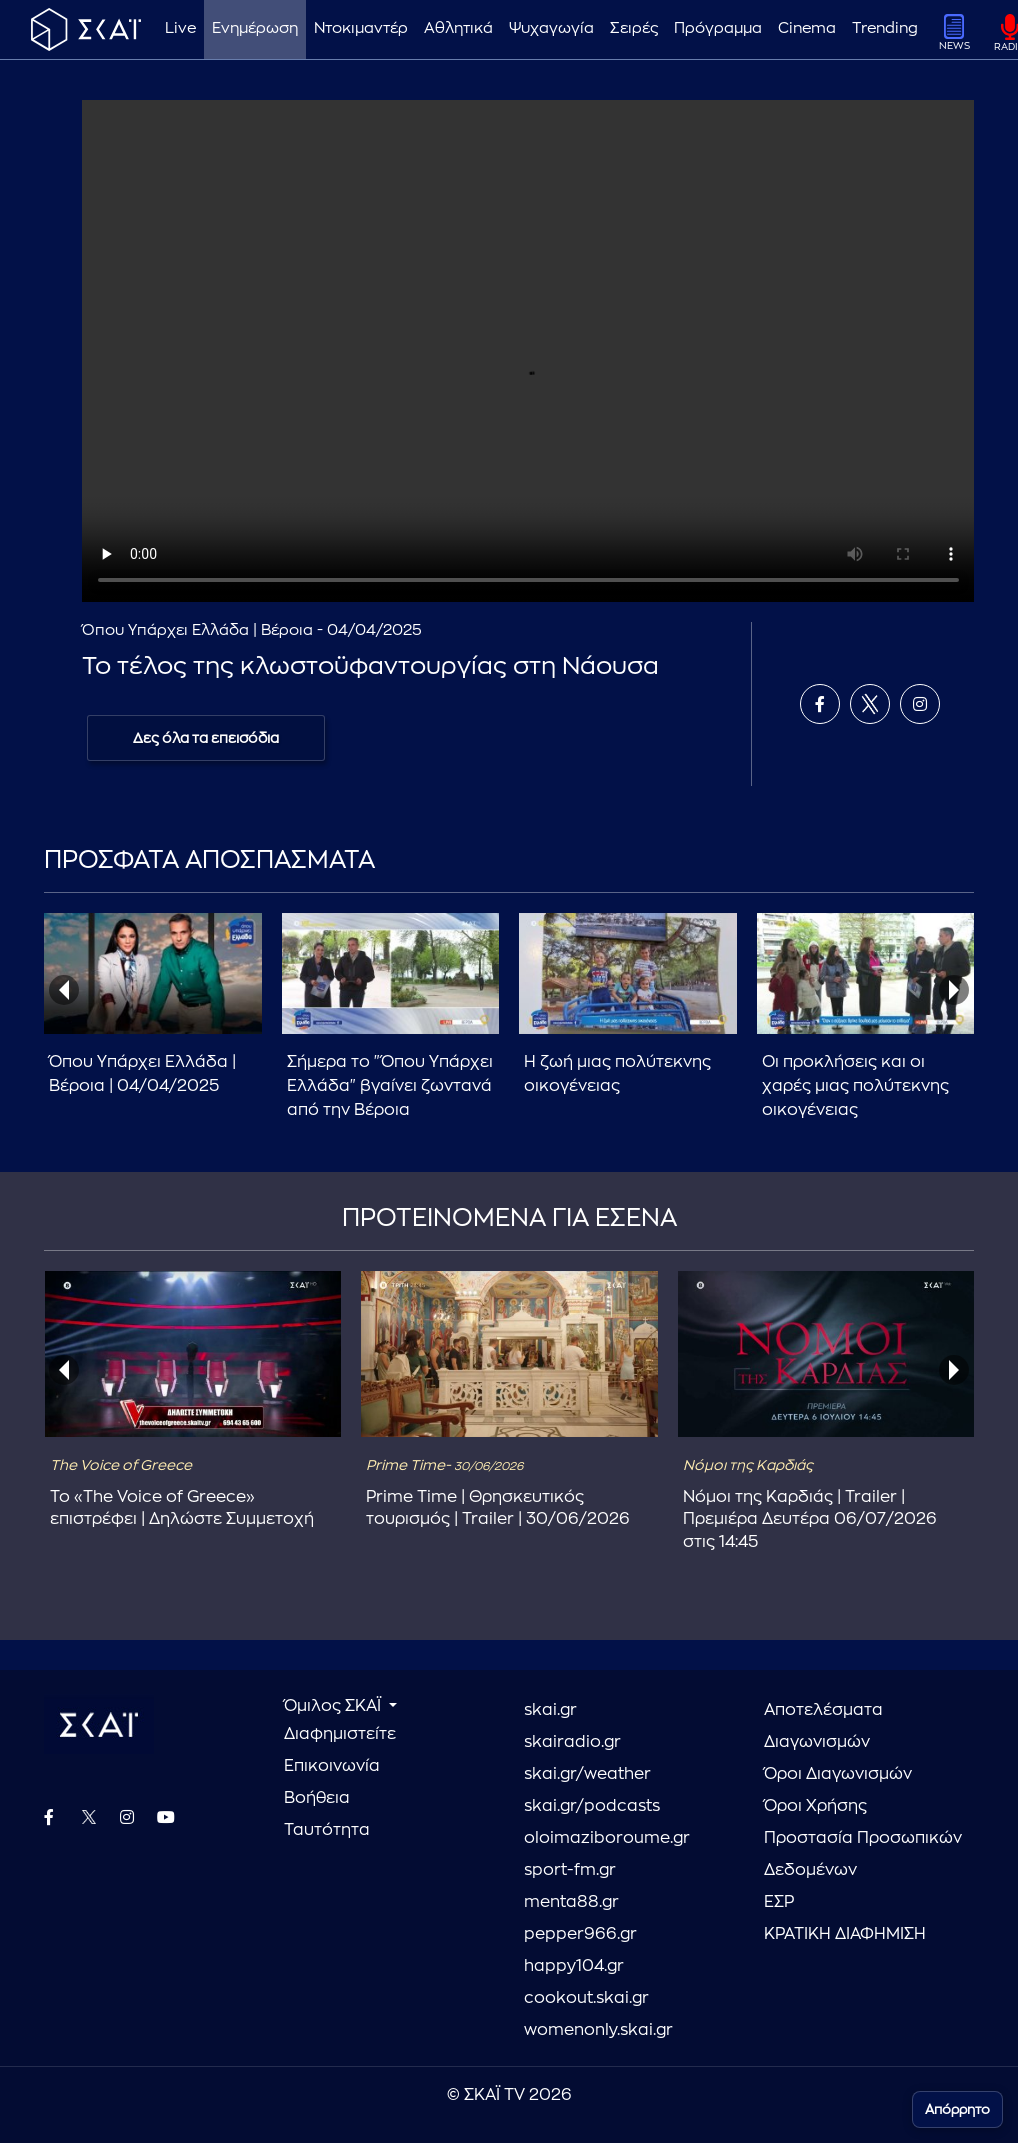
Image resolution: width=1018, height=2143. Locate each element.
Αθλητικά (458, 28)
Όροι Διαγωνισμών (838, 1774)
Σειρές (634, 28)
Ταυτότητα (327, 1830)
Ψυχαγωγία (551, 28)
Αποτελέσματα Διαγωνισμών (823, 1726)
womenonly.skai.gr (598, 2030)
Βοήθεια (317, 1798)
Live (180, 28)
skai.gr (550, 1710)
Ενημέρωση (255, 28)
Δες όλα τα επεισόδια (206, 738)
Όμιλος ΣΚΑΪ (334, 1706)
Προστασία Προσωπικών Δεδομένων (863, 1854)
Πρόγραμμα (718, 28)
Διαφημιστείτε (340, 1734)
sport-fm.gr (570, 1870)
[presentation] (64, 990)
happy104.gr (574, 1966)
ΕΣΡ (779, 1902)
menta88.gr (571, 1902)
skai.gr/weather (587, 1774)
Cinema (807, 28)
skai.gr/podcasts (592, 1806)
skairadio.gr (572, 1742)
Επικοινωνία (332, 1766)
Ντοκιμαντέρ (361, 28)
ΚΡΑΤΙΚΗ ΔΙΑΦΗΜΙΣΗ (845, 1934)
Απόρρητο (957, 2109)
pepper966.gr (580, 1934)
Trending (885, 28)
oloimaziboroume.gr (607, 1838)
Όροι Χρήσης (815, 1806)
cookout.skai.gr (586, 1998)
